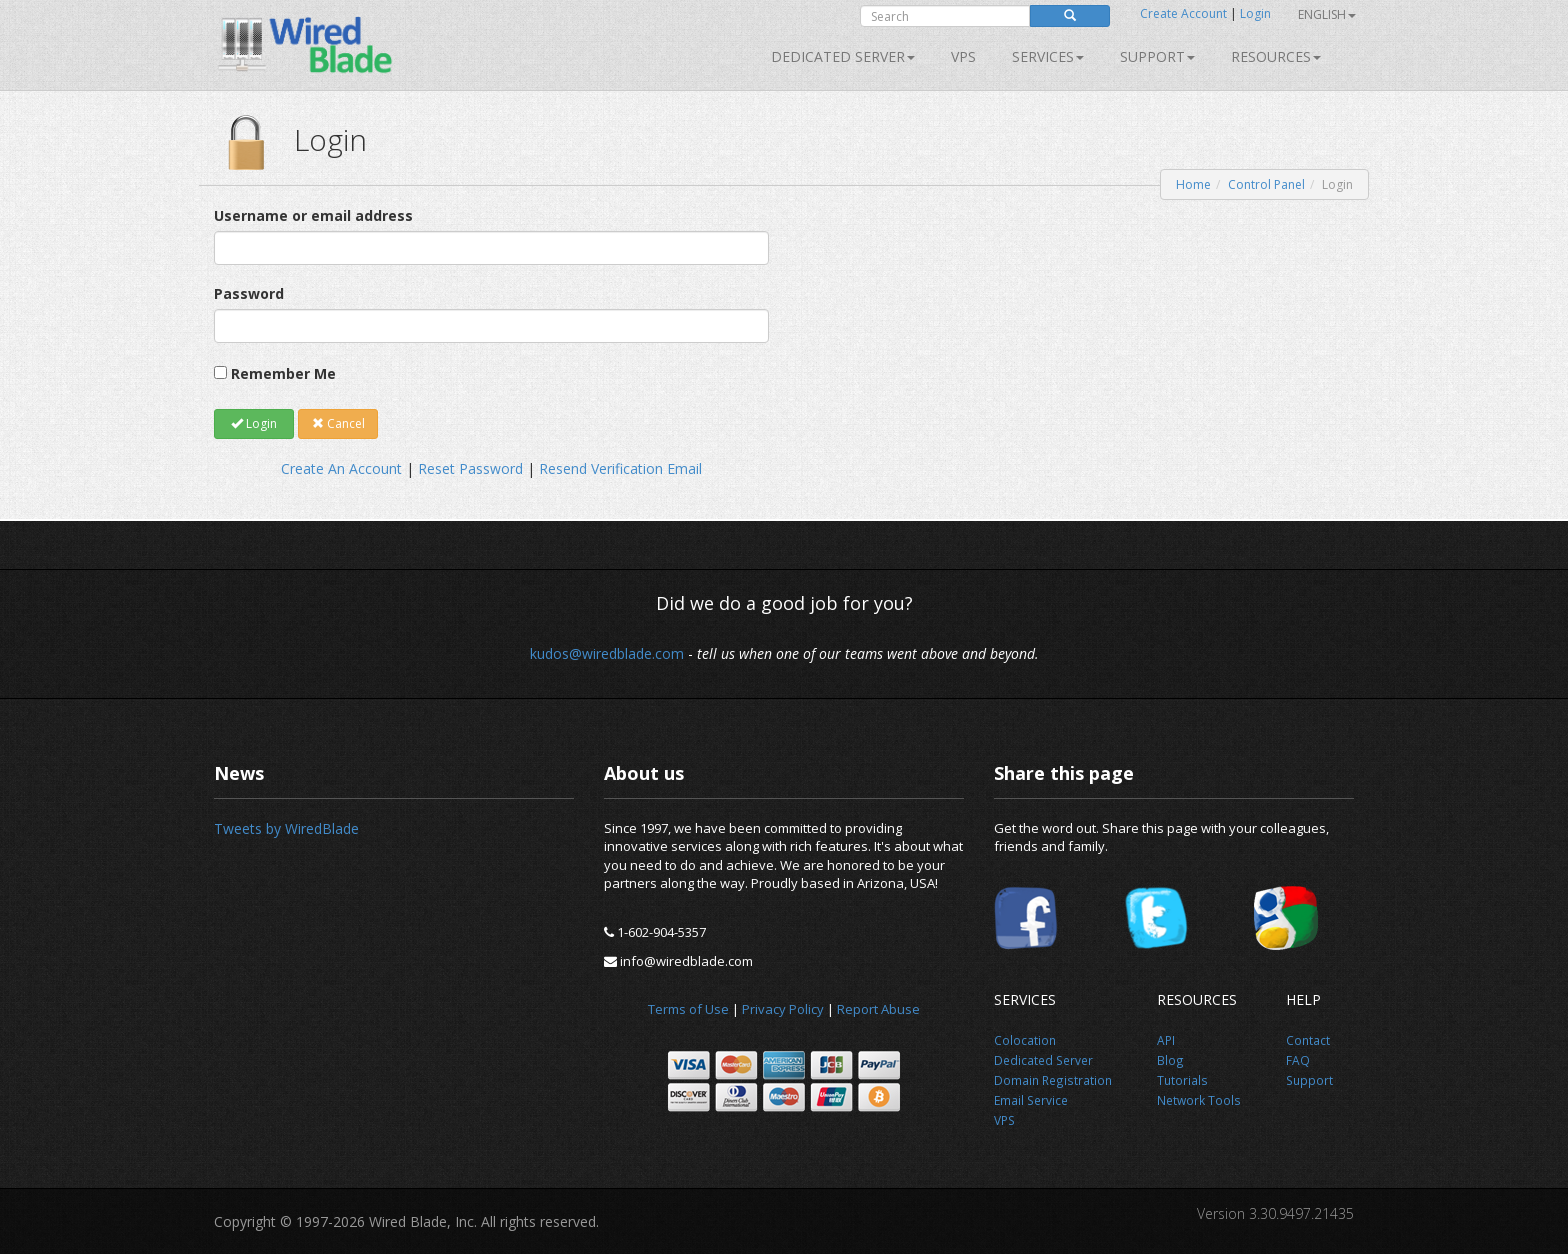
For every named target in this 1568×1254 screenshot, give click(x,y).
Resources (1276, 56)
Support (1157, 56)
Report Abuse (878, 1009)
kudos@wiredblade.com (607, 653)
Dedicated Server (843, 56)
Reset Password (470, 468)
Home (1193, 184)
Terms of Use (688, 1009)
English (1327, 14)
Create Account (1183, 13)
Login (1255, 13)
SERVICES (1048, 56)
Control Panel (1266, 184)
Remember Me (283, 373)
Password (249, 293)
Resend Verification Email (620, 468)
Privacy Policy (783, 1009)
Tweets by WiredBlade (286, 828)
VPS (963, 56)
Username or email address (313, 215)
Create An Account (341, 468)
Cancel (338, 423)
